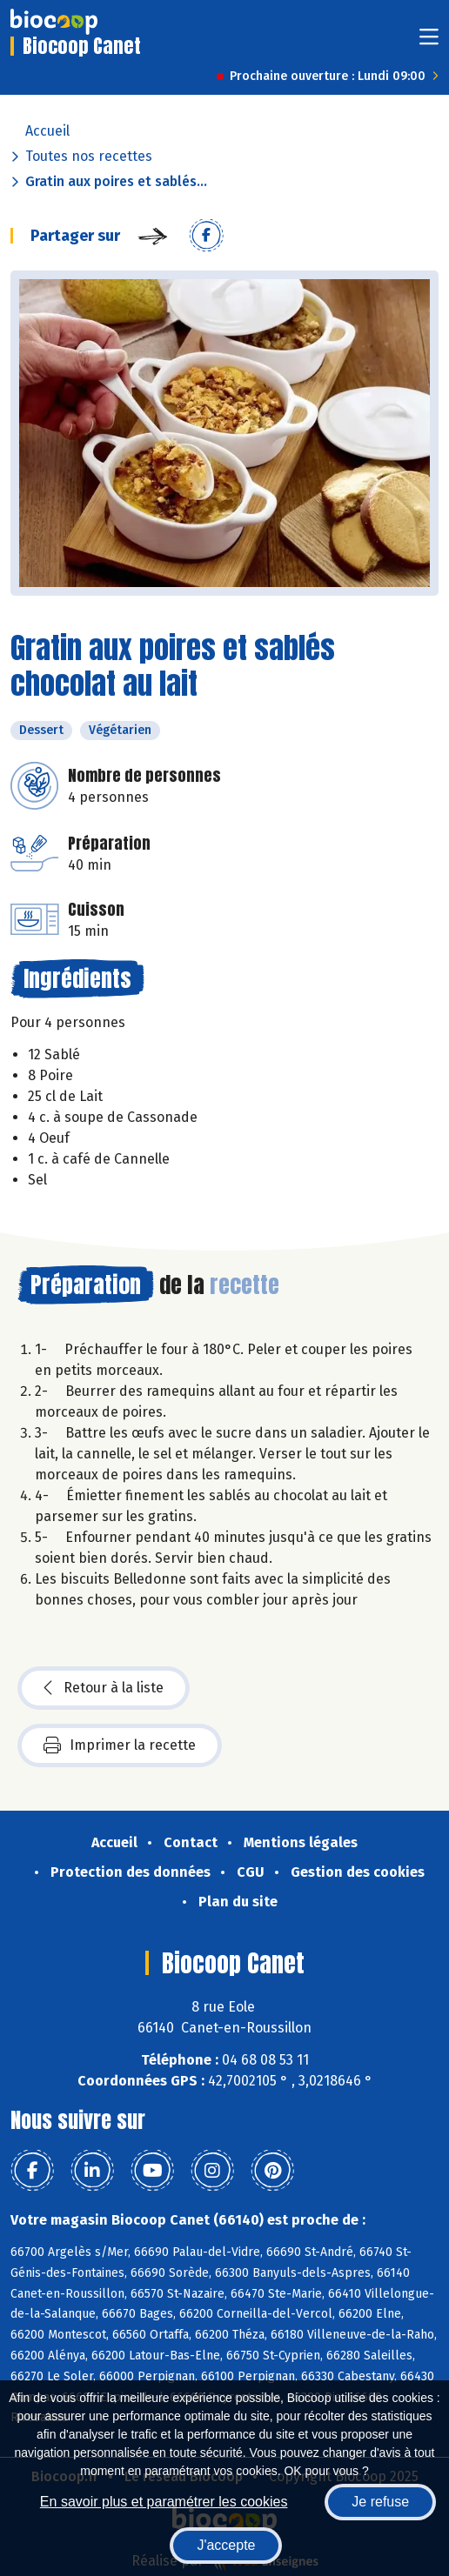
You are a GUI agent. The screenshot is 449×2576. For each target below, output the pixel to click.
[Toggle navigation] (429, 42)
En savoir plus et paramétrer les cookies (164, 2501)
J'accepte (226, 2545)
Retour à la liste (104, 1688)
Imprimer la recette (120, 1745)
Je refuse (380, 2501)
